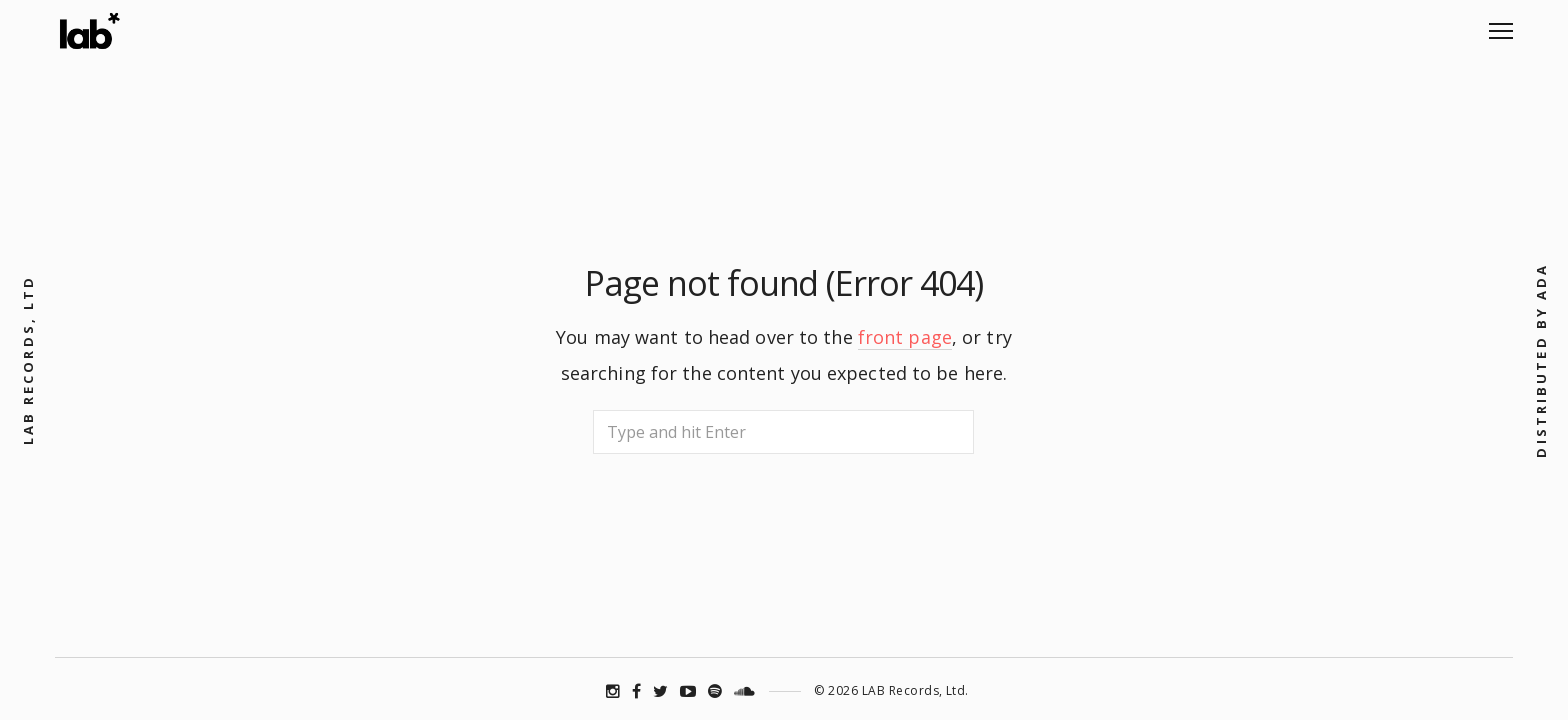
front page (905, 337)
